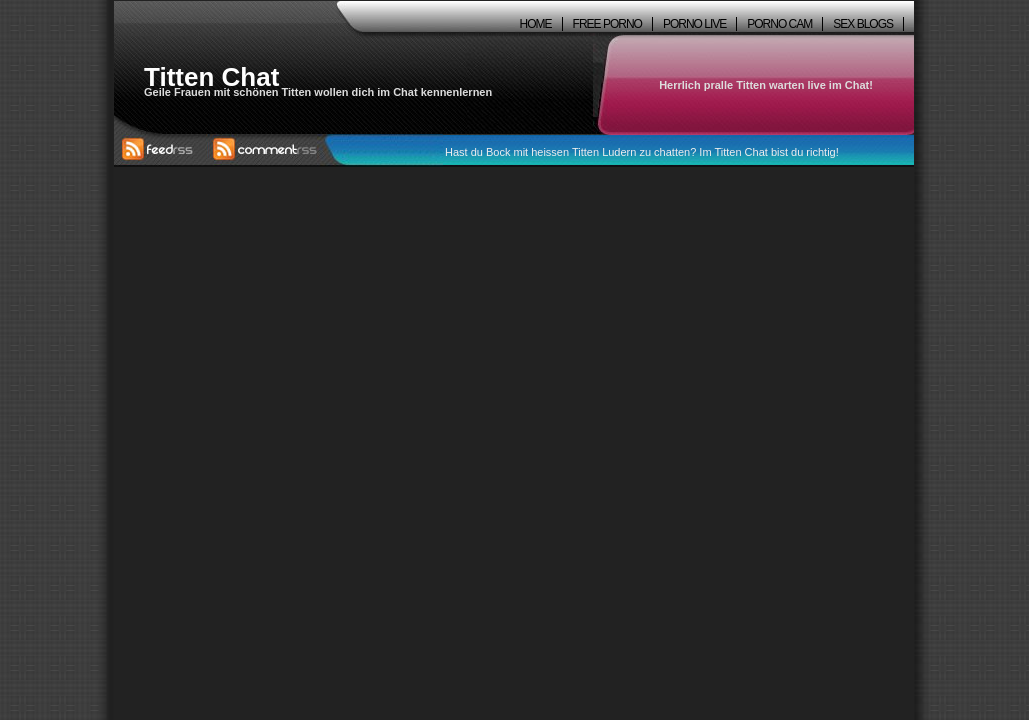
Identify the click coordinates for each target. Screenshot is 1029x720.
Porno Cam (779, 24)
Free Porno (607, 24)
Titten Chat (211, 77)
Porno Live (694, 24)
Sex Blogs (863, 24)
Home (536, 24)
